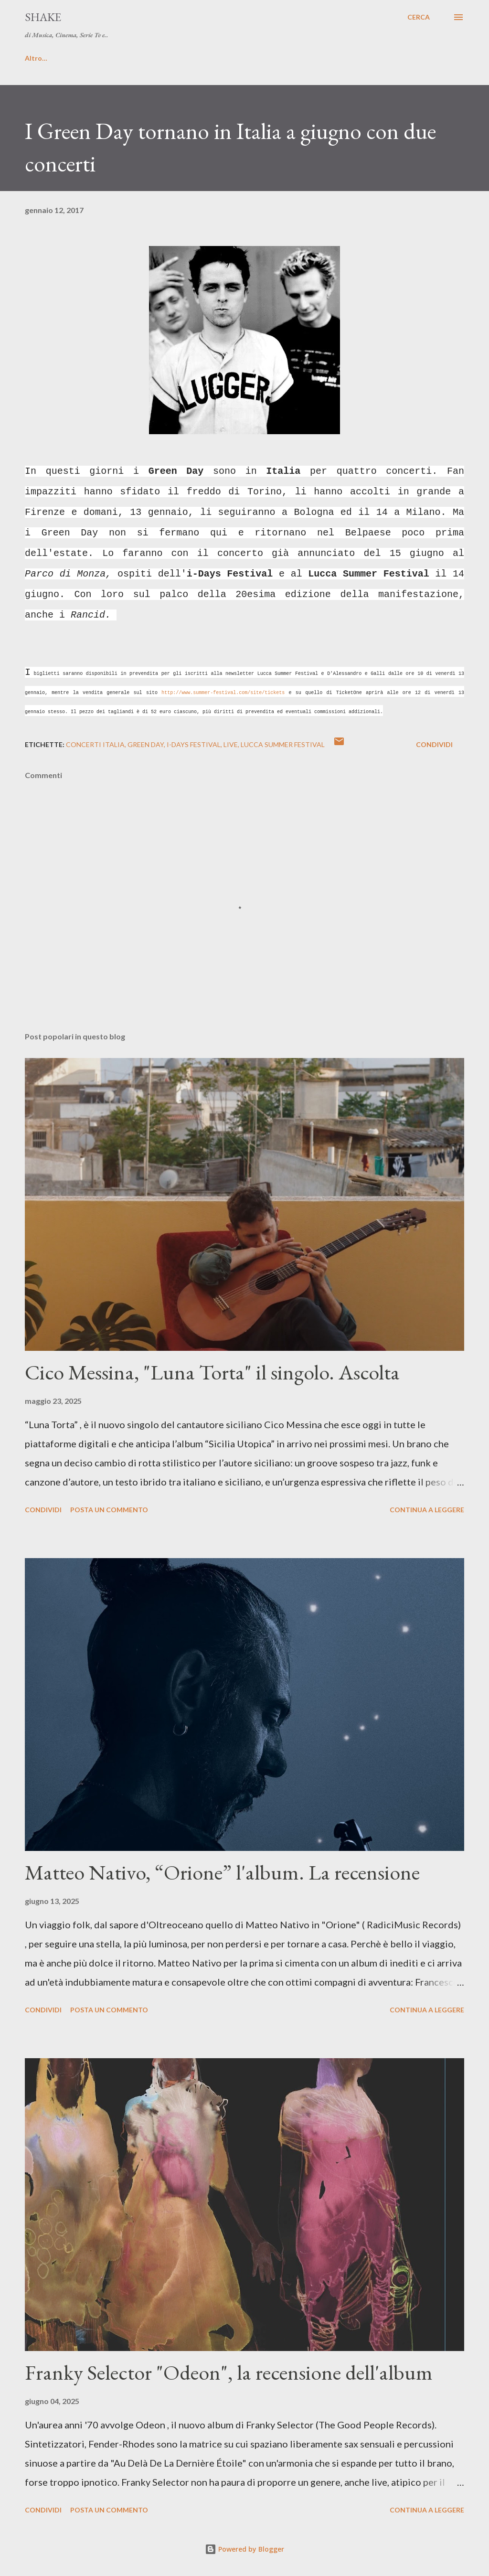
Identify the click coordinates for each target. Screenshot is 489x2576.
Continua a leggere (427, 1510)
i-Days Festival (194, 744)
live (230, 744)
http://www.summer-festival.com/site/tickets (223, 692)
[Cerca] (418, 17)
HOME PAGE (45, 58)
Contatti (107, 58)
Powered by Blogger (244, 2549)
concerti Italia (95, 744)
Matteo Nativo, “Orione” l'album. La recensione (222, 1872)
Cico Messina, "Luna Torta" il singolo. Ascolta (212, 1372)
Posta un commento (109, 1510)
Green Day (146, 744)
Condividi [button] (434, 744)
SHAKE (43, 17)
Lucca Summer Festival (283, 744)
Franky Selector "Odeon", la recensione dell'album (229, 2372)
